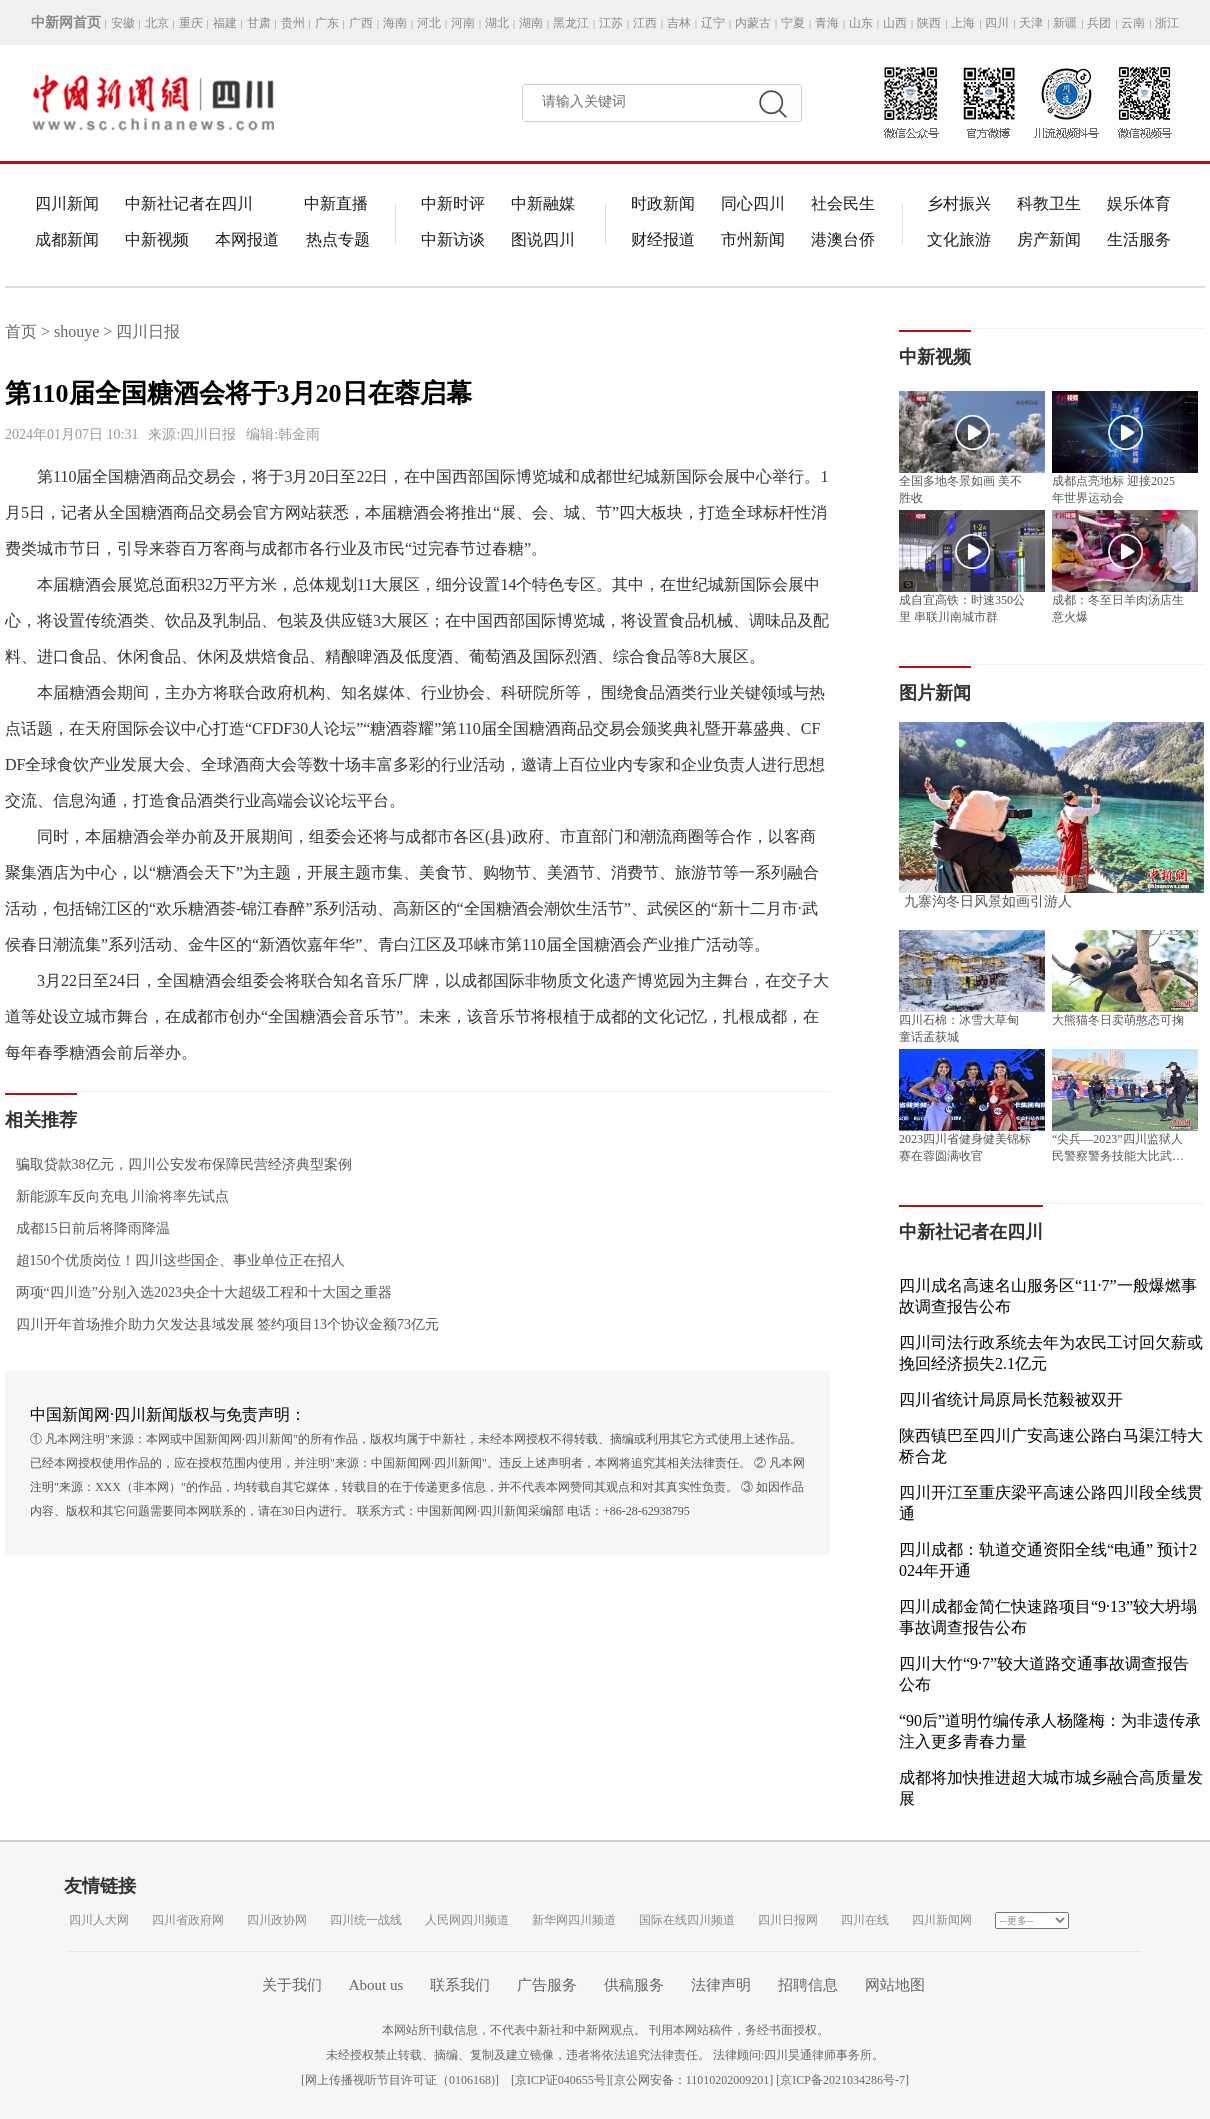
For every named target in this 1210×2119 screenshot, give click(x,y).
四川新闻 (67, 203)
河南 (463, 23)
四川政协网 (277, 1920)
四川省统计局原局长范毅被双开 (1011, 1399)
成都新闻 (67, 239)
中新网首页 (66, 22)
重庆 (191, 23)
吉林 (679, 23)
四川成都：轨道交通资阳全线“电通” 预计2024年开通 (1048, 1560)
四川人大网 (99, 1920)
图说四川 (543, 239)
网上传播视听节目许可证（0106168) (400, 2080)
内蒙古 (753, 23)
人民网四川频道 (467, 1920)
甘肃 (259, 23)
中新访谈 (453, 239)
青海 (827, 23)
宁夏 (793, 23)
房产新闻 (1049, 239)
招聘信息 (808, 1985)
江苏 (611, 23)
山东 (861, 23)
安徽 (123, 23)
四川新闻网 (942, 1920)
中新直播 (336, 203)
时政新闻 (663, 203)
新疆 (1065, 23)
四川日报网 (788, 1920)
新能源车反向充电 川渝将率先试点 (117, 1196)
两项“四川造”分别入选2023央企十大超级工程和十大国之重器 (198, 1292)
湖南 (531, 23)
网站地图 (895, 1985)
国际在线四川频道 (687, 1920)
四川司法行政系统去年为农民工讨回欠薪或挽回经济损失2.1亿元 (1051, 1353)
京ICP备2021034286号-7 (842, 2080)
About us (376, 1985)
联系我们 (460, 1985)
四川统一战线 (366, 1920)
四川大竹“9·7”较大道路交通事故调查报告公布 (1044, 1674)
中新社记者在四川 (189, 203)
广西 (361, 23)
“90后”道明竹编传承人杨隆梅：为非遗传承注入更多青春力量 (1050, 1731)
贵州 (293, 23)
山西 (895, 23)
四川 (997, 23)
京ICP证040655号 (560, 2080)
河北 (429, 23)
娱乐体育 (1139, 203)
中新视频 (157, 239)
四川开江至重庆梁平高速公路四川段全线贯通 (1051, 1503)
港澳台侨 (843, 239)
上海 (963, 23)
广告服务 (547, 1985)
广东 (327, 23)
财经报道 (663, 239)
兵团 (1099, 23)
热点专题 (338, 239)
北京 (157, 23)
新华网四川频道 (574, 1920)
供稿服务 (634, 1985)
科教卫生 (1049, 203)
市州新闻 (753, 239)
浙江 (1167, 23)
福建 (225, 23)
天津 (1031, 23)
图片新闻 (935, 693)
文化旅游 (959, 239)
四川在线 (865, 1920)
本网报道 (247, 239)
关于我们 (292, 1985)
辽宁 (713, 23)
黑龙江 (571, 23)
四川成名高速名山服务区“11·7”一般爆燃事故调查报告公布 (1048, 1296)
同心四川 (753, 203)
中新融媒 (543, 203)
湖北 (497, 23)
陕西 (929, 23)
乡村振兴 (959, 203)
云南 (1133, 23)
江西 (645, 23)
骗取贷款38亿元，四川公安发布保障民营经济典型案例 (178, 1164)
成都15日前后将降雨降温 (87, 1228)
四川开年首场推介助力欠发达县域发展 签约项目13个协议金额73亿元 (222, 1324)
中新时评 (453, 203)
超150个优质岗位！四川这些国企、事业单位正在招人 (175, 1260)
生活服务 (1139, 239)
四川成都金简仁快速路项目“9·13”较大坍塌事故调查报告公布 (1048, 1617)
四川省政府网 (188, 1920)
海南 (395, 23)
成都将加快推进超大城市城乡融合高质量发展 (1051, 1788)
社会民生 (843, 203)
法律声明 (721, 1985)
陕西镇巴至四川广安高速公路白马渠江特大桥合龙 (1051, 1446)
